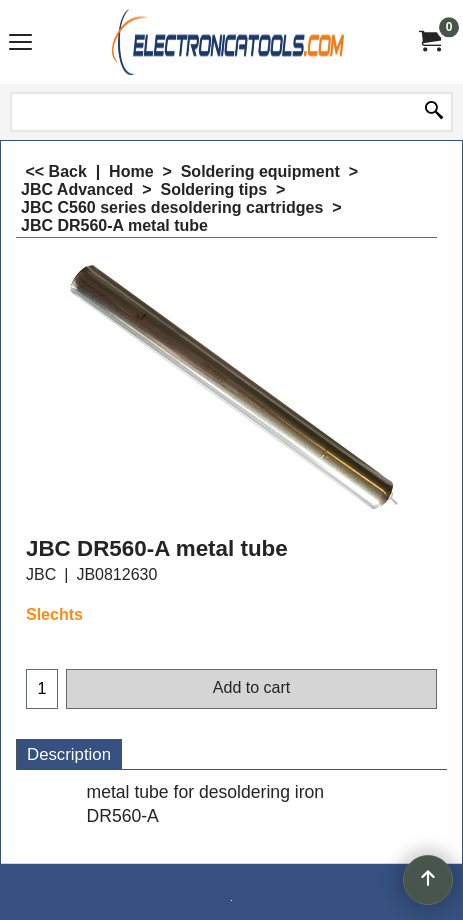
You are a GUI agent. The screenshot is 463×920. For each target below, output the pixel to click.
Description (69, 754)
